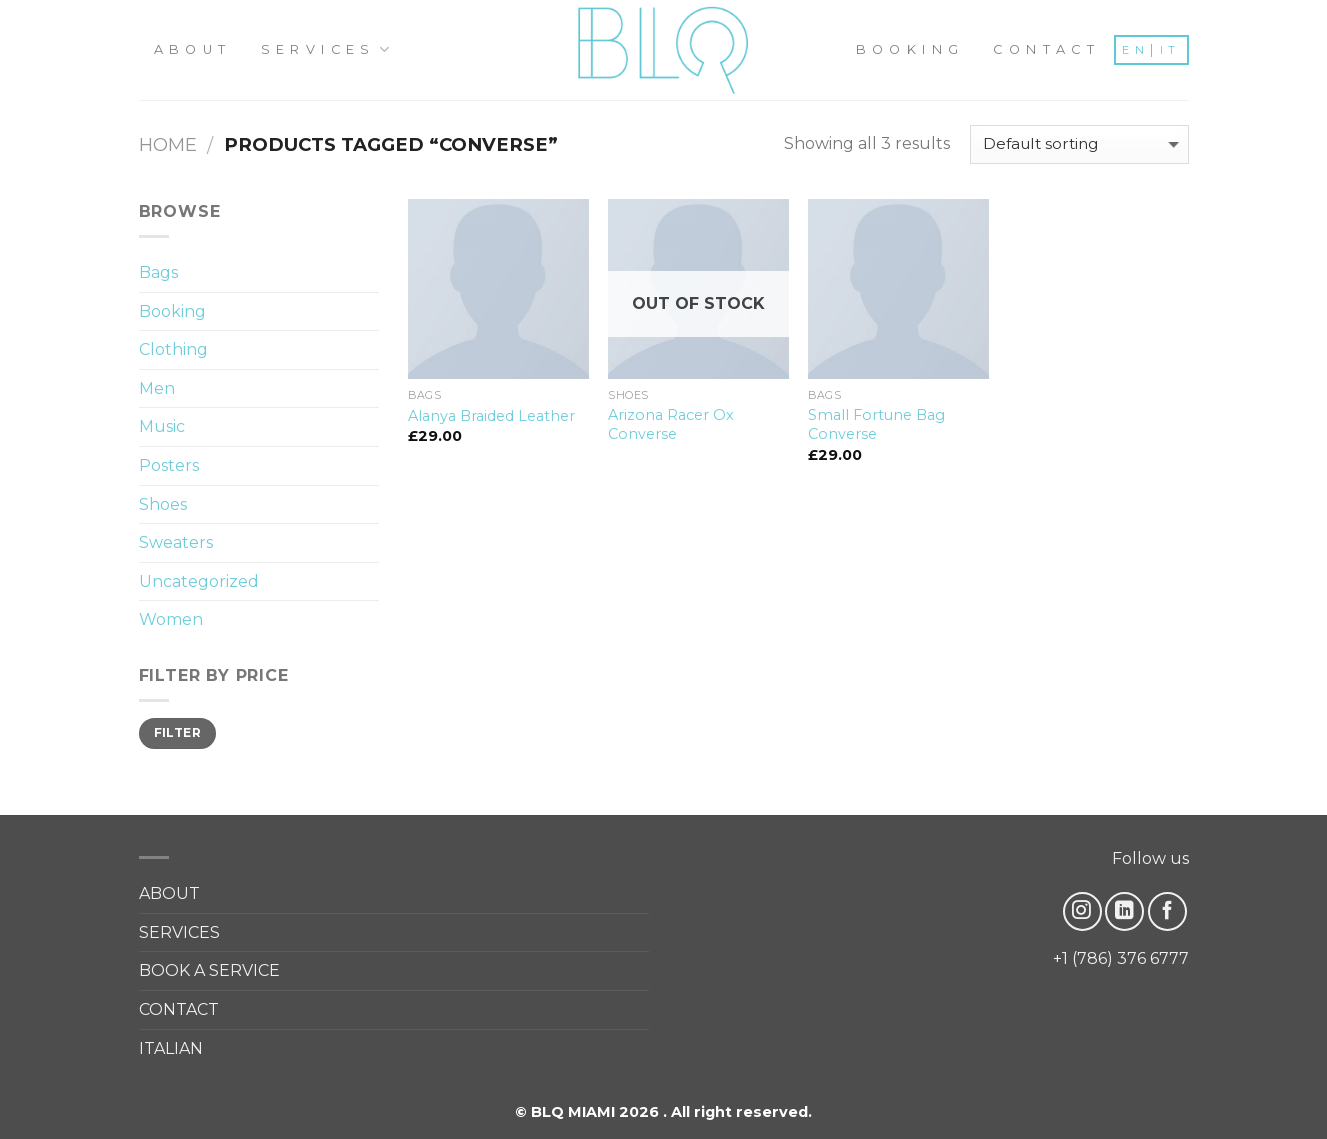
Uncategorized (199, 581)
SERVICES (328, 49)
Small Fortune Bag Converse (876, 424)
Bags (158, 272)
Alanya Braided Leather (491, 416)
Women (171, 619)
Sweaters (176, 542)
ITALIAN (171, 1048)
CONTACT (1046, 49)
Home (168, 144)
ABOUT (193, 49)
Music (162, 426)
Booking (172, 311)
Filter (177, 732)
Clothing (173, 349)
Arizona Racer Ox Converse (671, 424)
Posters (169, 465)
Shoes (163, 504)
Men (157, 388)
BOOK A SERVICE (209, 970)
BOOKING (910, 49)
